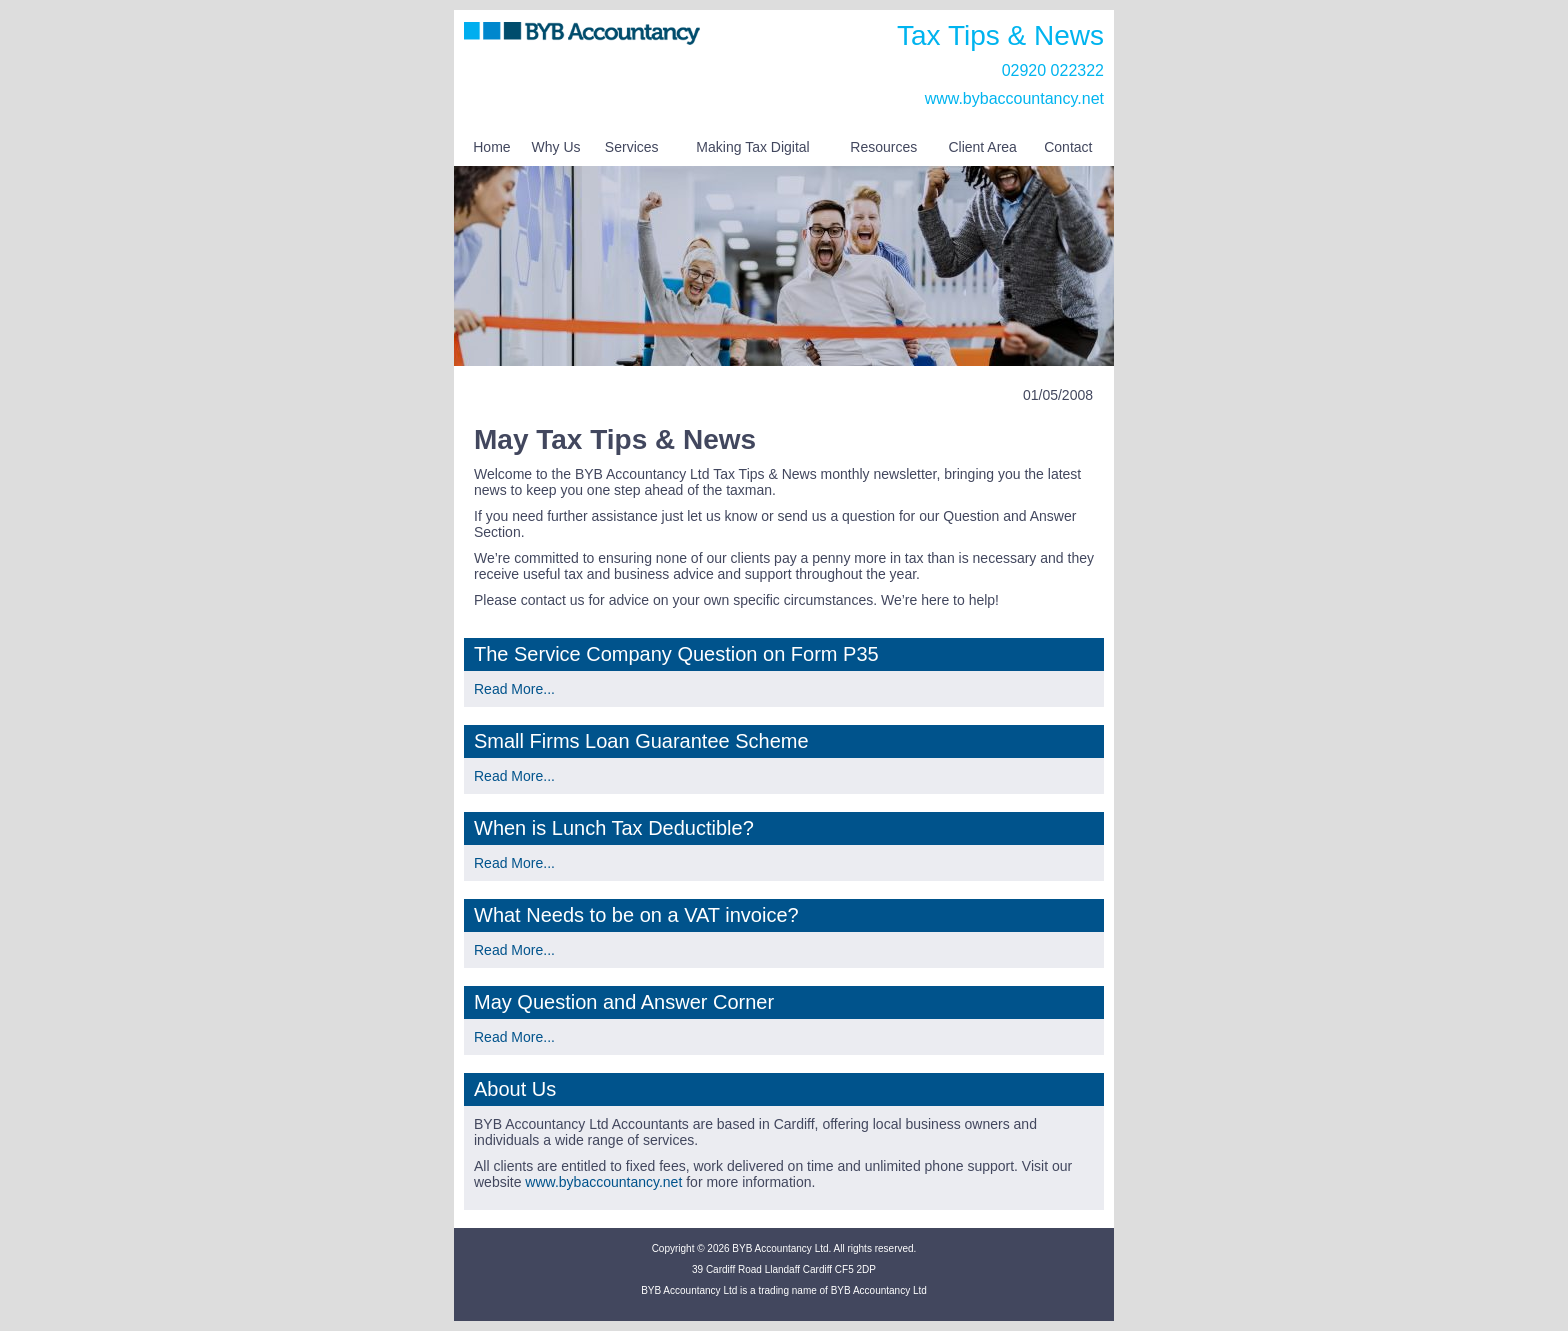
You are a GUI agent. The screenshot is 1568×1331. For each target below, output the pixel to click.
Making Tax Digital (752, 147)
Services (632, 147)
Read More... (514, 689)
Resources (883, 147)
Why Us (556, 147)
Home (491, 147)
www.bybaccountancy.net (1014, 98)
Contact (1068, 147)
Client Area (982, 147)
